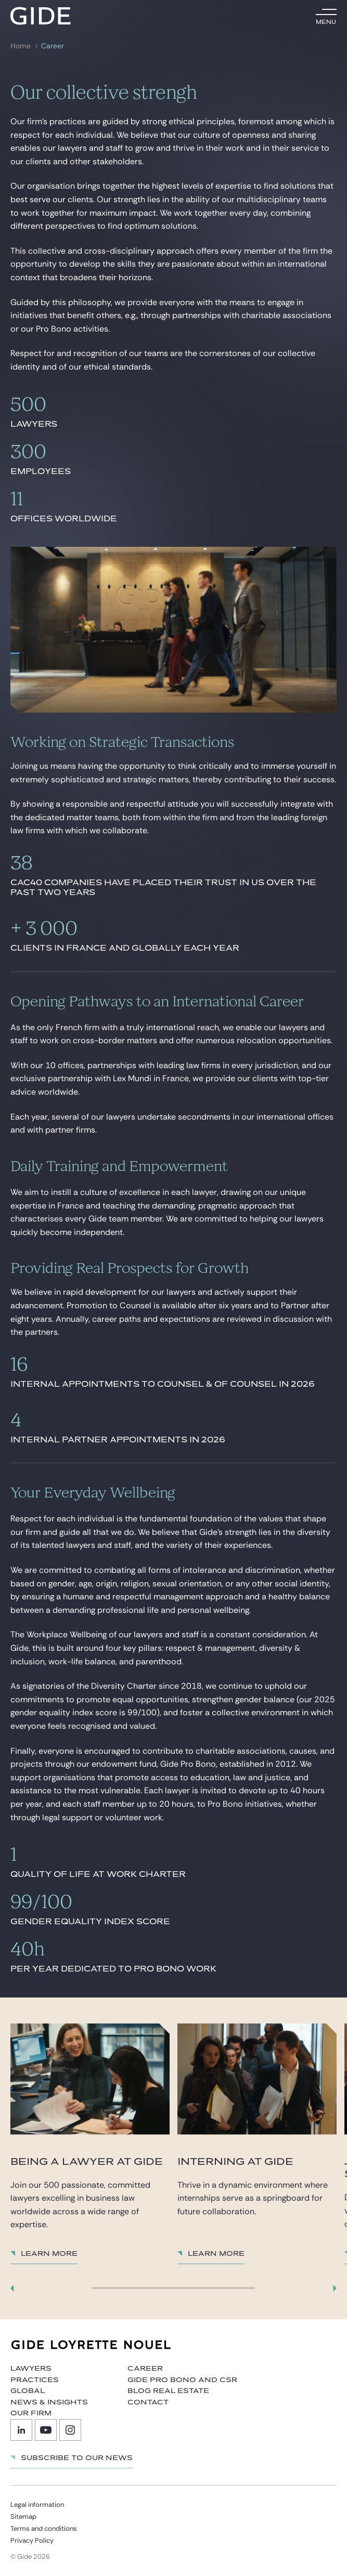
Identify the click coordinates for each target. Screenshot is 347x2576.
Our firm (31, 2413)
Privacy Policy (32, 2540)
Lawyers (31, 2368)
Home (20, 46)
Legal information (37, 2504)
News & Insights (49, 2402)
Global (27, 2391)
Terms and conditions (43, 2528)
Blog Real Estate (168, 2391)
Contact (148, 2402)
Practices (34, 2380)
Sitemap (23, 2516)
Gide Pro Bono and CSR (182, 2380)
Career (52, 46)
